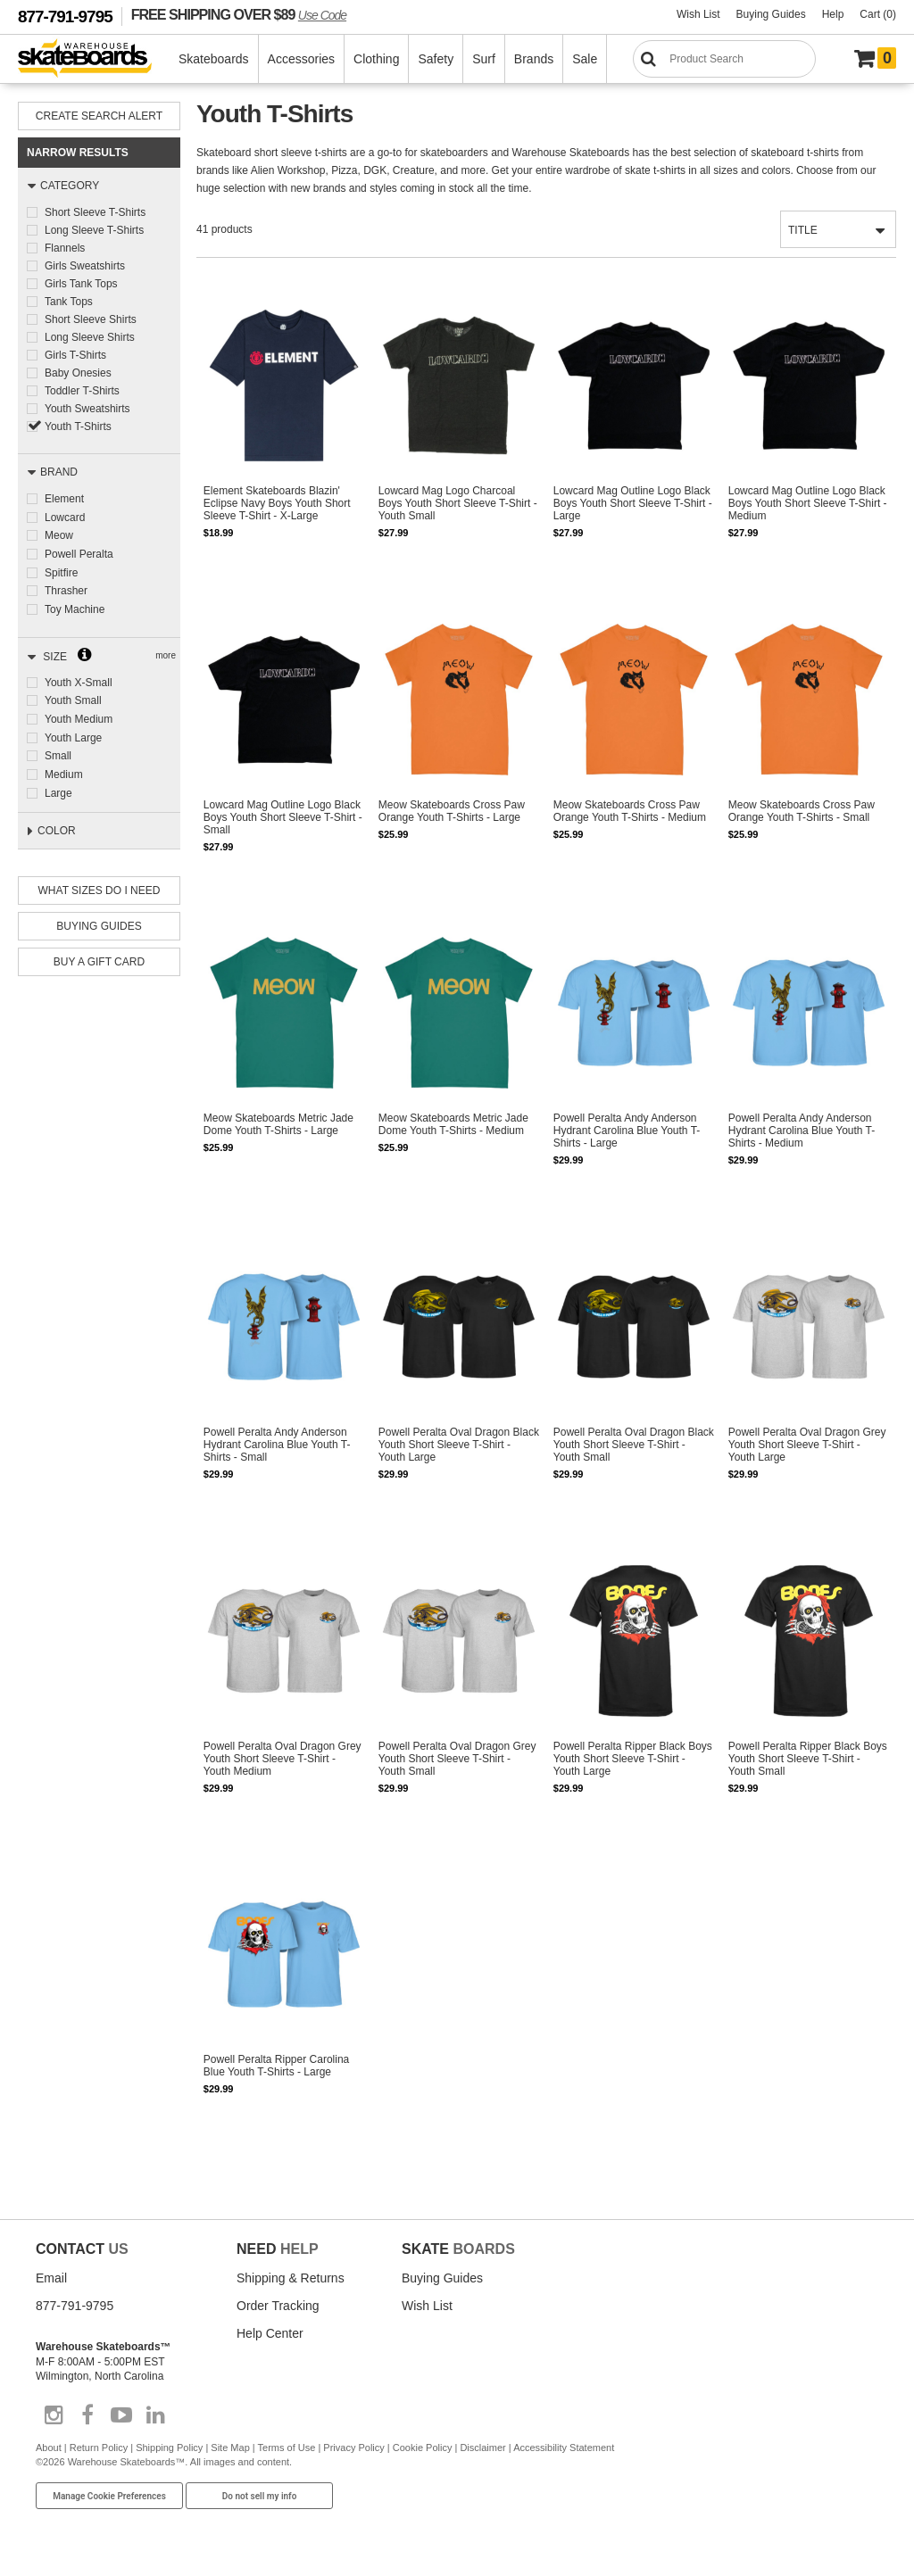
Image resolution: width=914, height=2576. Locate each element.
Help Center (270, 2337)
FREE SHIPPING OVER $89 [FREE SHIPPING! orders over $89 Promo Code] (238, 14)
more (165, 651)
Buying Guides (771, 14)
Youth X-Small (78, 678)
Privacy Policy (353, 2452)
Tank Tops (69, 301)
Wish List (698, 14)
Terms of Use (287, 2452)
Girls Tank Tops (81, 283)
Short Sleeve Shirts (91, 319)
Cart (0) (878, 14)
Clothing (377, 59)
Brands (534, 59)
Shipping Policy (169, 2452)
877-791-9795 (65, 16)
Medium (64, 767)
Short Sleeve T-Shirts (95, 212)
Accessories (302, 59)
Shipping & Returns (291, 2281)
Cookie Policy (423, 2452)
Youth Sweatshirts (87, 408)
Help (833, 14)
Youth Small (73, 696)
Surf (484, 59)
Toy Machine (74, 606)
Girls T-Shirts (75, 355)
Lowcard (65, 516)
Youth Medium (78, 714)
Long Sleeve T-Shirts (94, 230)
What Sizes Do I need (99, 886)
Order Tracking (278, 2309)
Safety (436, 59)
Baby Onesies (78, 373)
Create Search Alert (99, 116)
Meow (59, 534)
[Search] (724, 59)
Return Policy (99, 2452)
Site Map (230, 2452)
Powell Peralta (79, 552)
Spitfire (61, 570)
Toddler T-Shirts (82, 391)
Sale (585, 59)
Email (51, 2281)
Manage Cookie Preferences (109, 2500)
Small (58, 749)
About (49, 2452)
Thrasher (66, 588)
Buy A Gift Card (99, 957)
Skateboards (214, 59)
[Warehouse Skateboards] (94, 59)
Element (64, 499)
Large (58, 785)
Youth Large (73, 731)
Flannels (65, 248)
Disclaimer (482, 2452)
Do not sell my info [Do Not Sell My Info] (259, 2500)
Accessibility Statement (563, 2452)
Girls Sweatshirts (85, 266)
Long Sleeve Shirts (90, 337)
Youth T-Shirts (78, 426)
